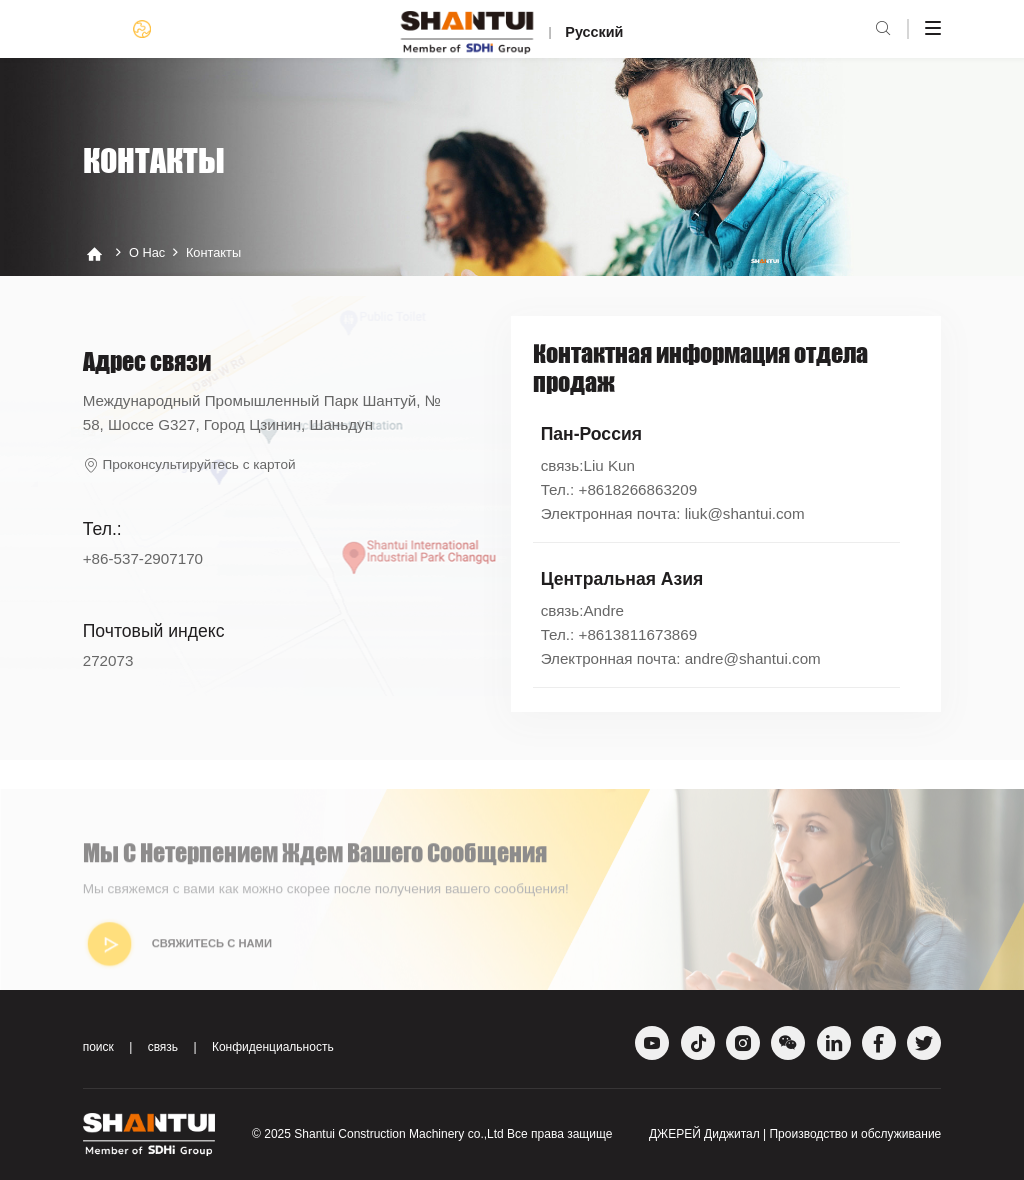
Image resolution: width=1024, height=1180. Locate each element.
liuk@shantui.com (745, 513)
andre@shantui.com (753, 658)
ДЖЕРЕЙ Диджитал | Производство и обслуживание (795, 1134)
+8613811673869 (638, 634)
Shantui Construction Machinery (379, 1134)
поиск (98, 1047)
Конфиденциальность (273, 1047)
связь (163, 1047)
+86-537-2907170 (143, 558)
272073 (108, 660)
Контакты (213, 253)
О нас (147, 253)
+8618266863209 (638, 489)
